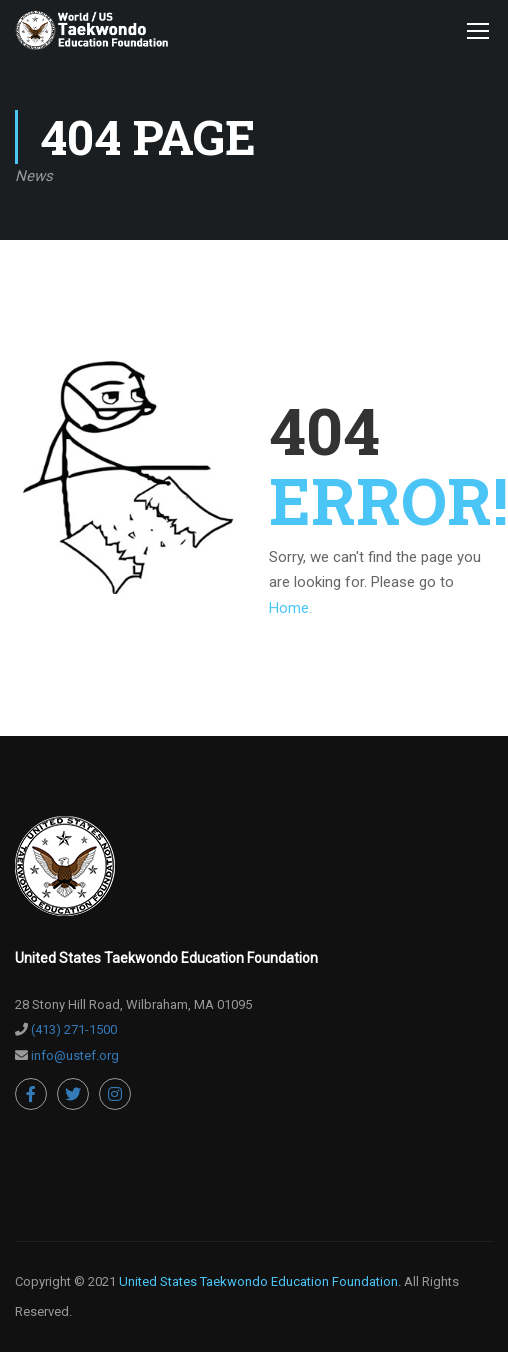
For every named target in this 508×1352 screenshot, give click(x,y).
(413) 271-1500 (74, 1029)
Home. (290, 608)
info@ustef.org (75, 1055)
